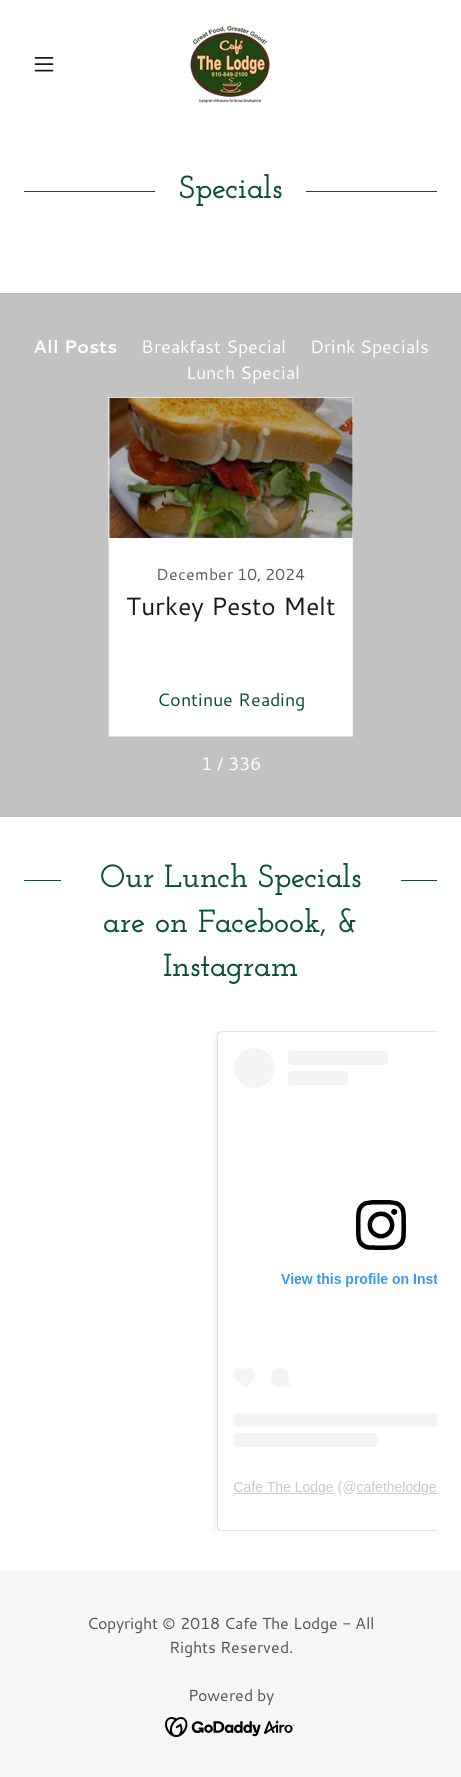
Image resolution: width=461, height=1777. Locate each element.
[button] (55, 64)
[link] (230, 64)
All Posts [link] (75, 346)
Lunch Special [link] (243, 372)
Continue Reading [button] (231, 699)
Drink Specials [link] (369, 346)
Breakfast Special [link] (213, 346)
